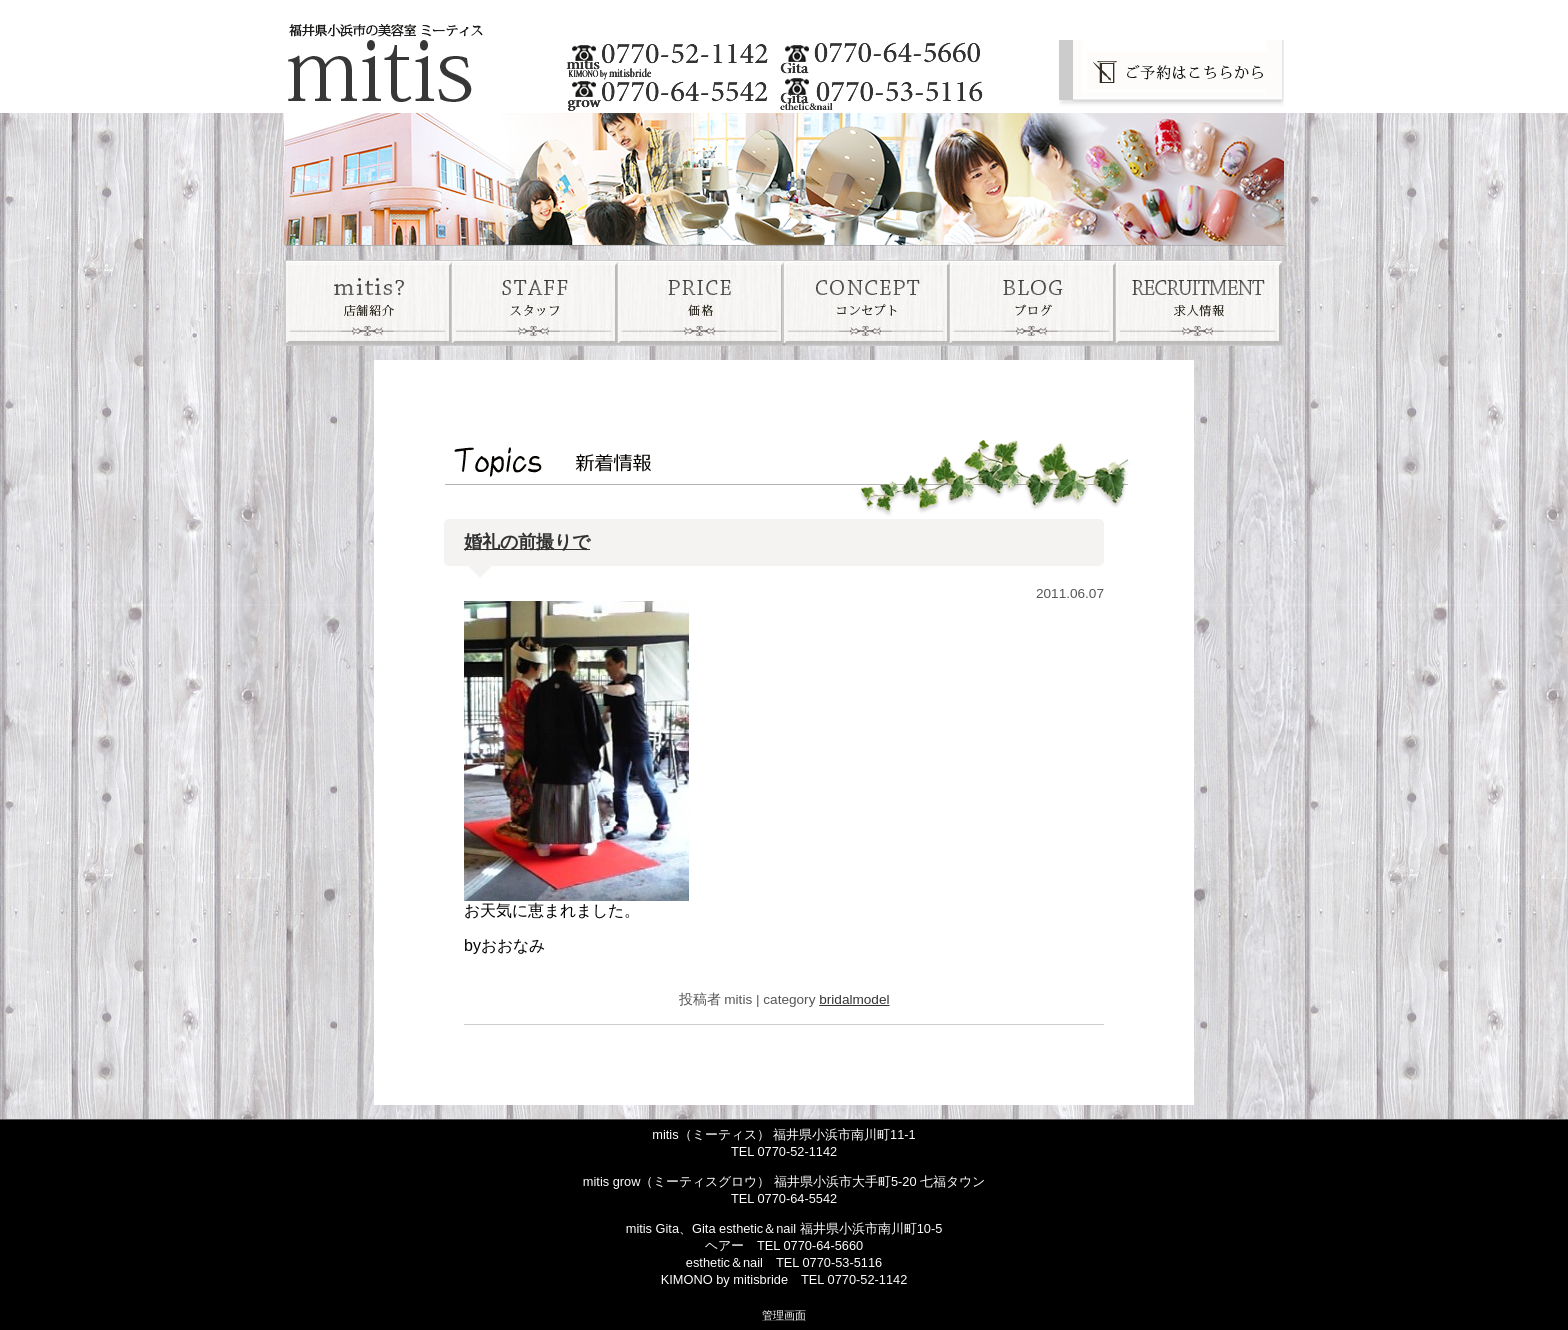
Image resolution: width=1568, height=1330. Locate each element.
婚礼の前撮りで (527, 542)
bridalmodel (854, 999)
